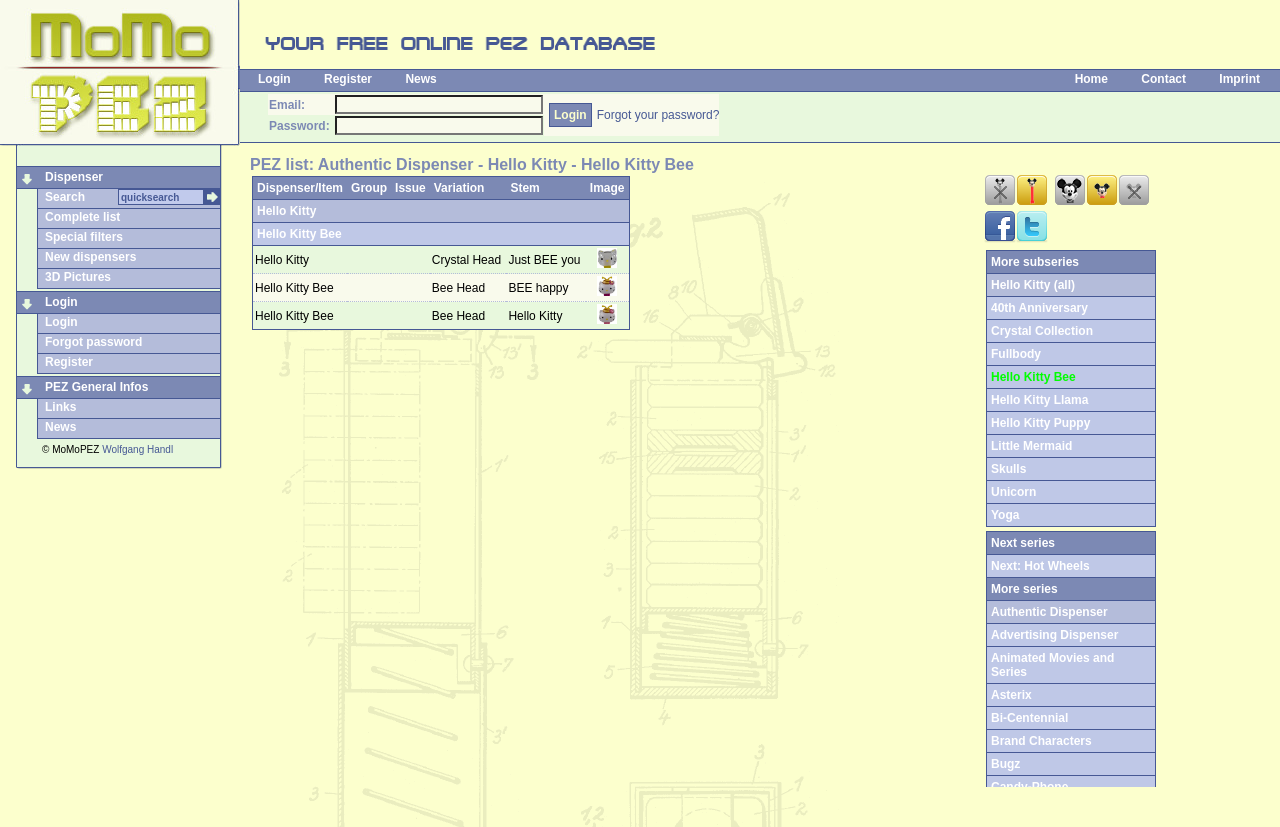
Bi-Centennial (1029, 718)
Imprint (1239, 79)
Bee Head (460, 288)
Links (60, 407)
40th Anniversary (1039, 308)
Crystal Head (468, 260)
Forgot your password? (658, 115)
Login (274, 79)
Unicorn (1013, 492)
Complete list (82, 217)
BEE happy (538, 288)
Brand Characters (1041, 741)
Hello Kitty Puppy (1040, 423)
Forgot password (93, 342)
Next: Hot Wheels (1040, 566)
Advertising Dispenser (1054, 635)
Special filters (84, 237)
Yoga (1005, 515)
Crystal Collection (1042, 331)
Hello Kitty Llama (1039, 400)
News (420, 79)
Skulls (1008, 469)
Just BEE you (544, 260)
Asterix (1011, 695)
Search (65, 197)
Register (348, 79)
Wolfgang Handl (137, 449)
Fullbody (1016, 354)
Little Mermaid (1031, 446)
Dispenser (74, 177)
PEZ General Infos (96, 387)
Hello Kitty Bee (299, 234)
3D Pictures (78, 277)
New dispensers (90, 257)
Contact (1163, 79)
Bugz (1005, 764)
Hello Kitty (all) (1033, 285)
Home (1091, 79)
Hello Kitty (286, 211)
